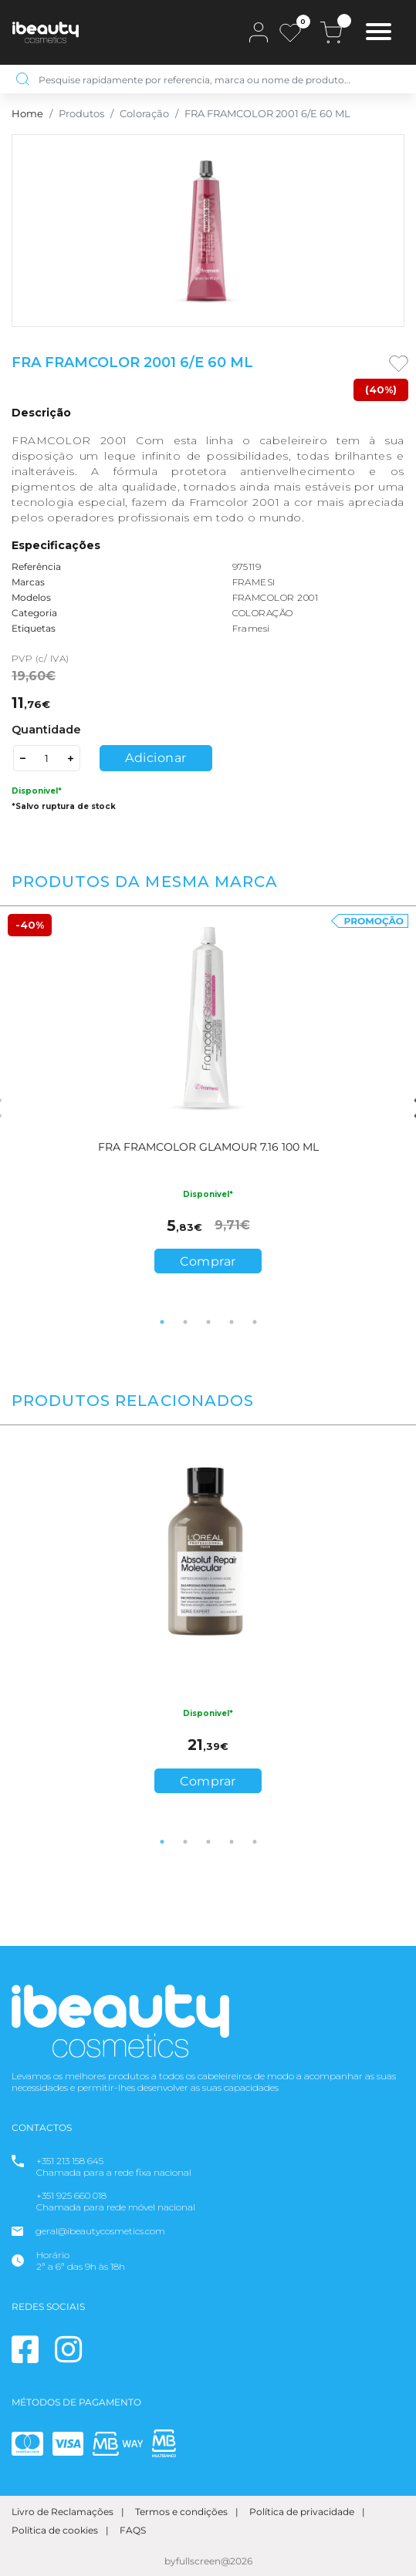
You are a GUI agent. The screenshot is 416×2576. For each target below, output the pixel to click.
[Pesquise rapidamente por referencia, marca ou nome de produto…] (219, 79)
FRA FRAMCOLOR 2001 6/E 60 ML (267, 114)
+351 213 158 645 (69, 2160)
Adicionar (156, 757)
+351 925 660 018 (71, 2195)
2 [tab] (185, 1322)
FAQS (133, 2530)
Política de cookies (55, 2530)
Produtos (81, 114)
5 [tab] (254, 1322)
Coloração (144, 114)
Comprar (208, 1261)
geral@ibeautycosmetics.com (100, 2231)
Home (27, 114)
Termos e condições (181, 2511)
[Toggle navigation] (378, 33)
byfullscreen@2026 (208, 2561)
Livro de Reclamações (62, 2511)
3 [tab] (208, 1322)
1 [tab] (162, 1322)
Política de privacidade (301, 2511)
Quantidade (46, 730)
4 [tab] (231, 1322)
